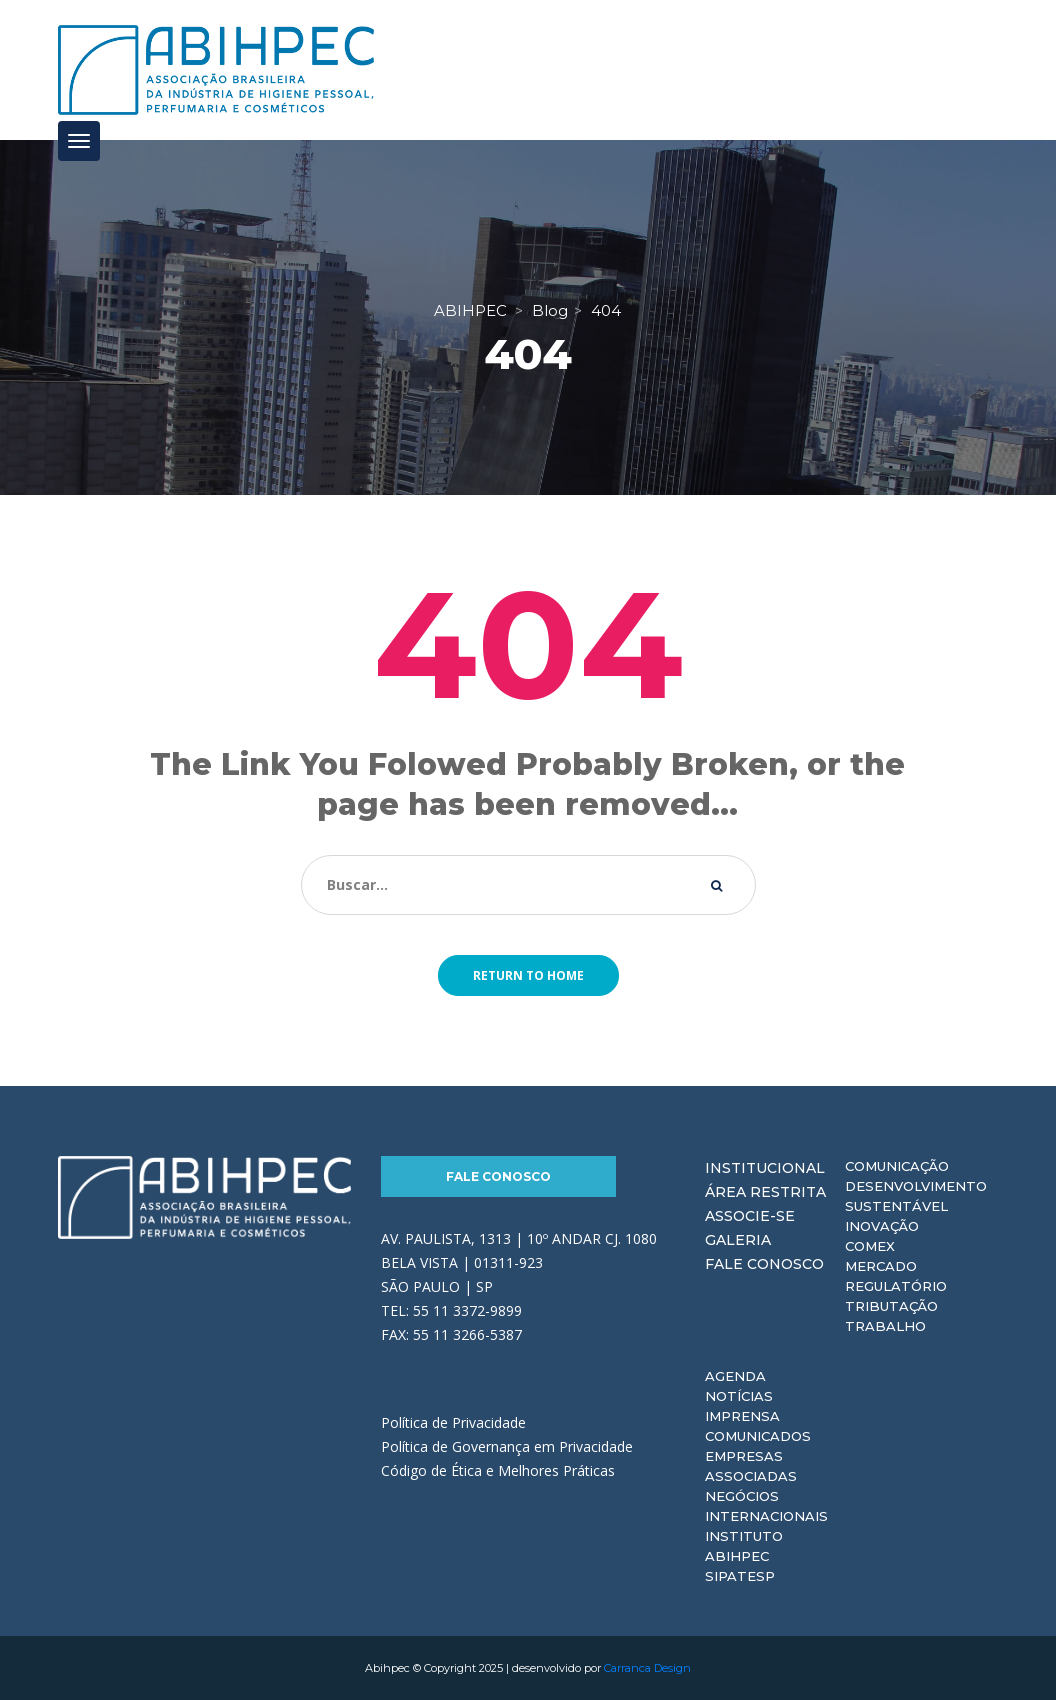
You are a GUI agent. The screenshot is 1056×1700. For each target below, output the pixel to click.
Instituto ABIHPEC (744, 1546)
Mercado (881, 1266)
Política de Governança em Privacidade (507, 1446)
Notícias (739, 1396)
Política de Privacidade (453, 1422)
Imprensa (742, 1416)
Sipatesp (740, 1576)
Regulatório (896, 1286)
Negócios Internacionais (766, 1506)
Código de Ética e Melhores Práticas (498, 1470)
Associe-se (750, 1216)
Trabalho (885, 1326)
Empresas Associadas (751, 1466)
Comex (870, 1246)
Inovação (882, 1226)
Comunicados (758, 1436)
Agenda (735, 1376)
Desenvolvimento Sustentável (916, 1196)
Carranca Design (647, 1668)
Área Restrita (765, 1192)
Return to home (528, 975)
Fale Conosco (498, 1176)
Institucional (765, 1168)
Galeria (738, 1240)
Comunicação (897, 1166)
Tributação (891, 1306)
